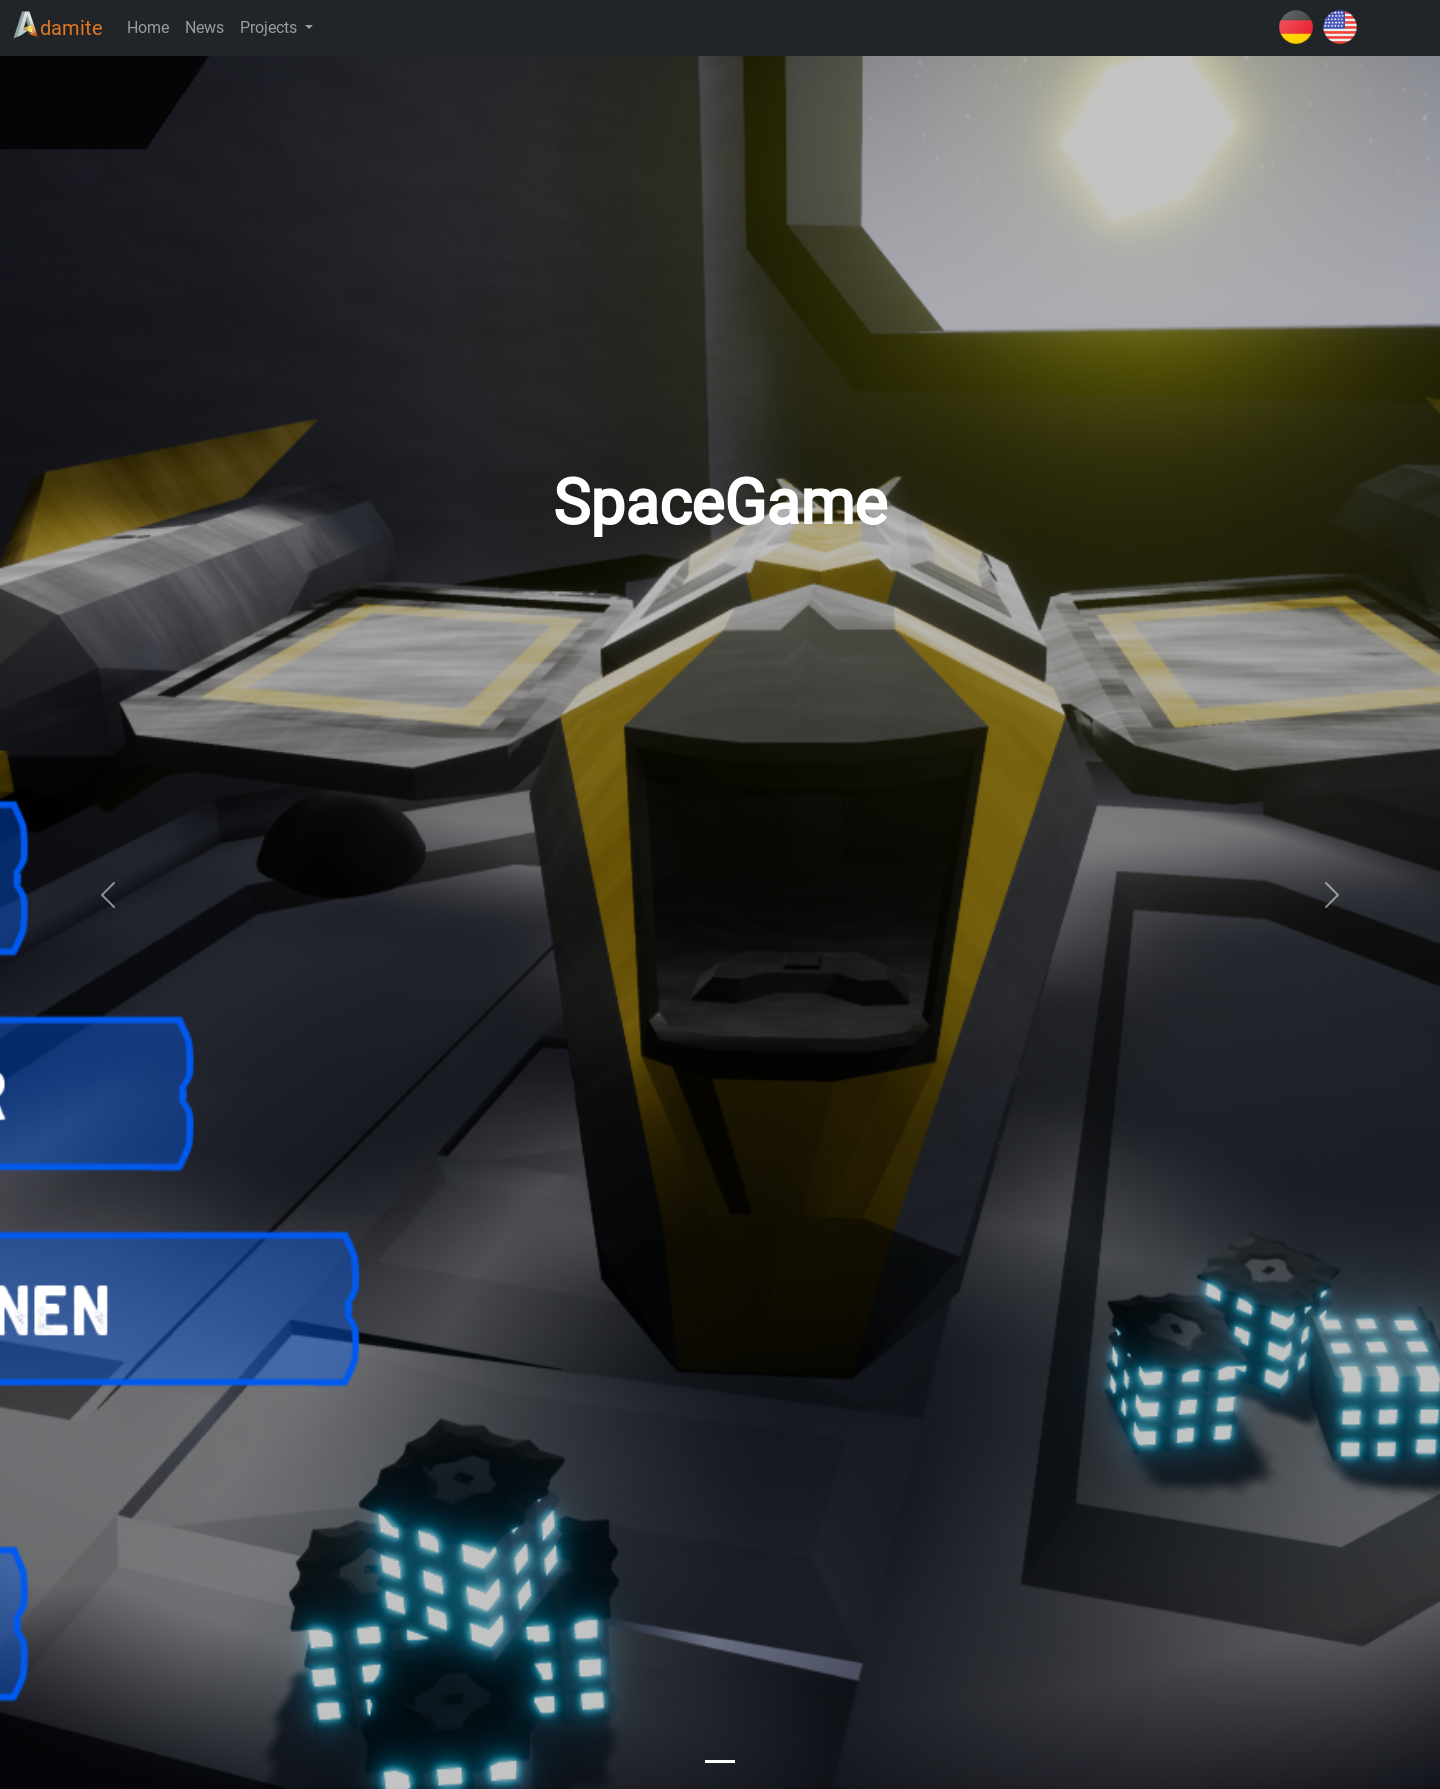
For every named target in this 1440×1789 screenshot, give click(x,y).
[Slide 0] (720, 1761)
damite (57, 25)
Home (148, 27)
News (204, 27)
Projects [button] (270, 27)
